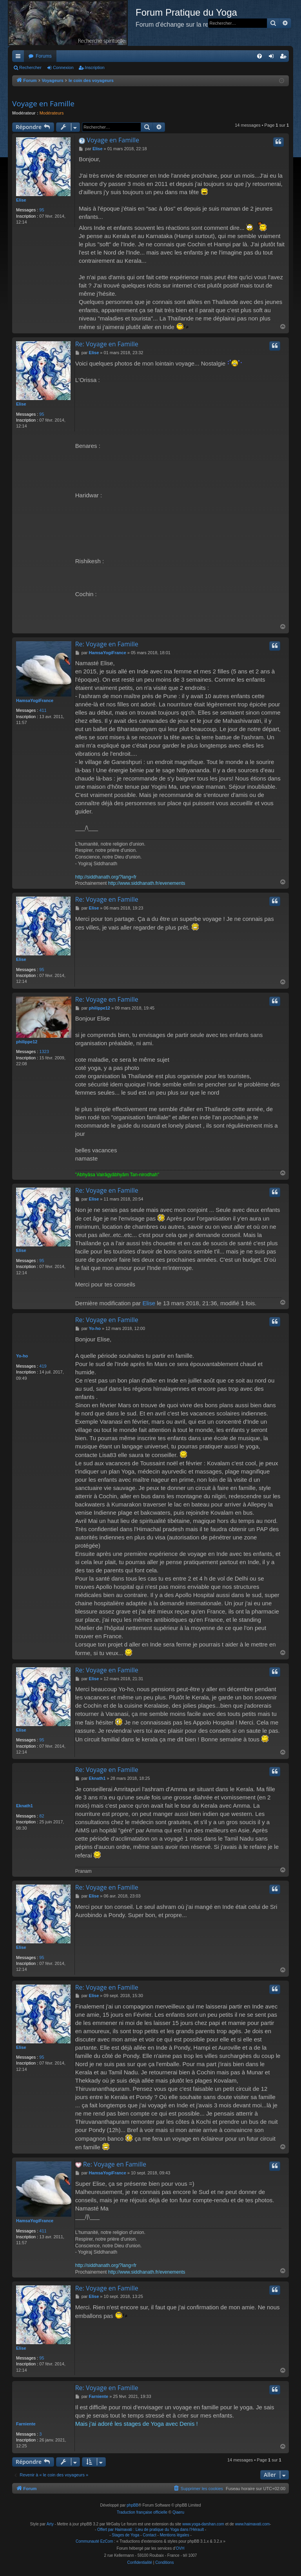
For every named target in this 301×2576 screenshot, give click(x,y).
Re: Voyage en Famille (106, 344)
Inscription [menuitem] (285, 57)
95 (41, 209)
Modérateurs (52, 113)
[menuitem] (259, 56)
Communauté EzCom (94, 2541)
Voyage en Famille (43, 103)
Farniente (26, 2424)
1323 (44, 1051)
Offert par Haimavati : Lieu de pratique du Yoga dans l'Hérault (150, 2529)
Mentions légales (174, 2535)
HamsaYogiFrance (34, 700)
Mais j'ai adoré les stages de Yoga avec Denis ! (136, 2423)
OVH (180, 2548)
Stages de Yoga (125, 2535)
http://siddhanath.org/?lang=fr (105, 877)
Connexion (63, 67)
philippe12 (26, 1041)
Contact (149, 2535)
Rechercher (30, 67)
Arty (50, 2524)
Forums (44, 56)
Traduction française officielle (142, 2512)
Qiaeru (178, 2512)
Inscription (95, 67)
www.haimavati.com (252, 2524)
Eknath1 (24, 1806)
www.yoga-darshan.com (203, 2524)
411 (42, 710)
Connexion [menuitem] (273, 57)
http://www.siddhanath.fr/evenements (146, 883)
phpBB (132, 2505)
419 (42, 1366)
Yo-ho (22, 1356)
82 (41, 1816)
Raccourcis (19, 57)
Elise (21, 200)
